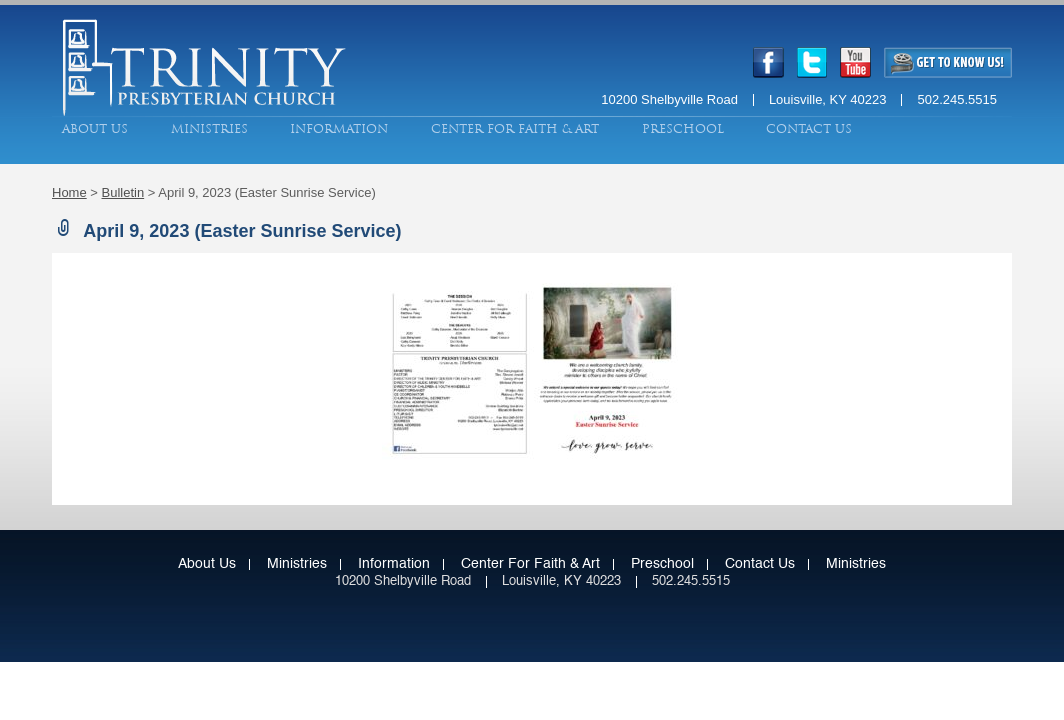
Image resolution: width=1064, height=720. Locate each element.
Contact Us (809, 129)
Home (69, 192)
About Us (95, 129)
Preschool (683, 129)
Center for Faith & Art (515, 129)
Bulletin (123, 192)
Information (339, 129)
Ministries (209, 129)
